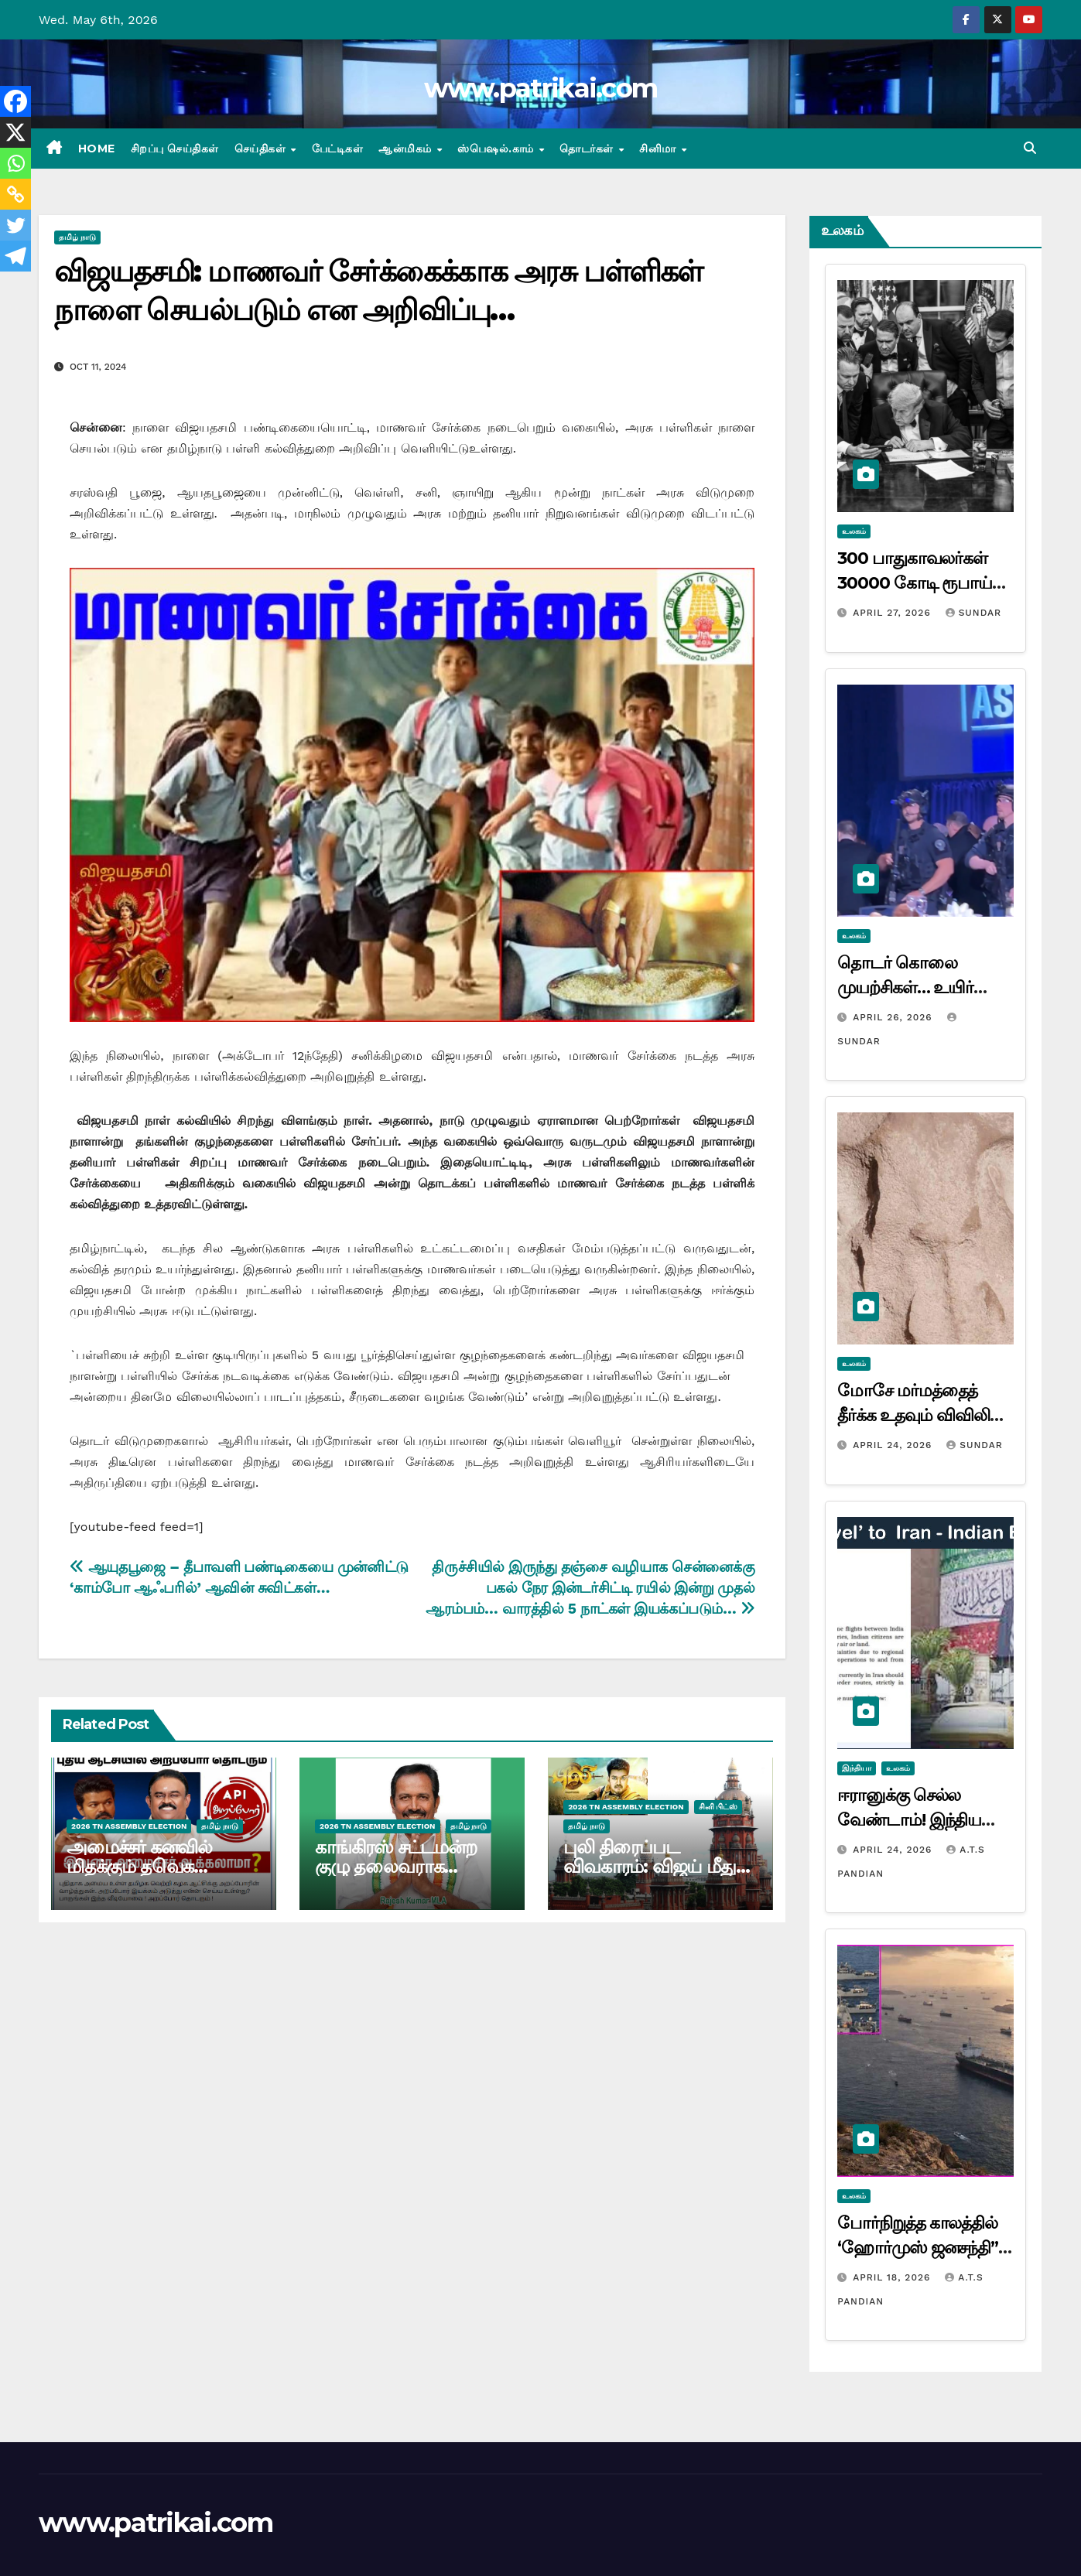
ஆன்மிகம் (406, 148)
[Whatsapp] (15, 163)
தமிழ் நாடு (77, 237)
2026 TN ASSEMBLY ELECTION (128, 1826)
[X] (15, 132)
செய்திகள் (261, 148)
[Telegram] (15, 256)
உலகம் (854, 531)
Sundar (973, 612)
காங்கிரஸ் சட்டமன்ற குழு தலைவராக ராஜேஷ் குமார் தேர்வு (402, 1866)
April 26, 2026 (894, 1017)
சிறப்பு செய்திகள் (175, 148)
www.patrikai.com (541, 88)
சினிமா (659, 148)
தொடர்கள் (588, 148)
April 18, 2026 (893, 2277)
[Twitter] (15, 225)
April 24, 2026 (894, 1445)
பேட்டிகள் (338, 148)
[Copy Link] (15, 194)
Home (96, 148)
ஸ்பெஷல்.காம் (497, 148)
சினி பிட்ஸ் (718, 1806)
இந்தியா (856, 1768)
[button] (1030, 148)
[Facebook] (15, 101)
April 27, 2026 (894, 612)
